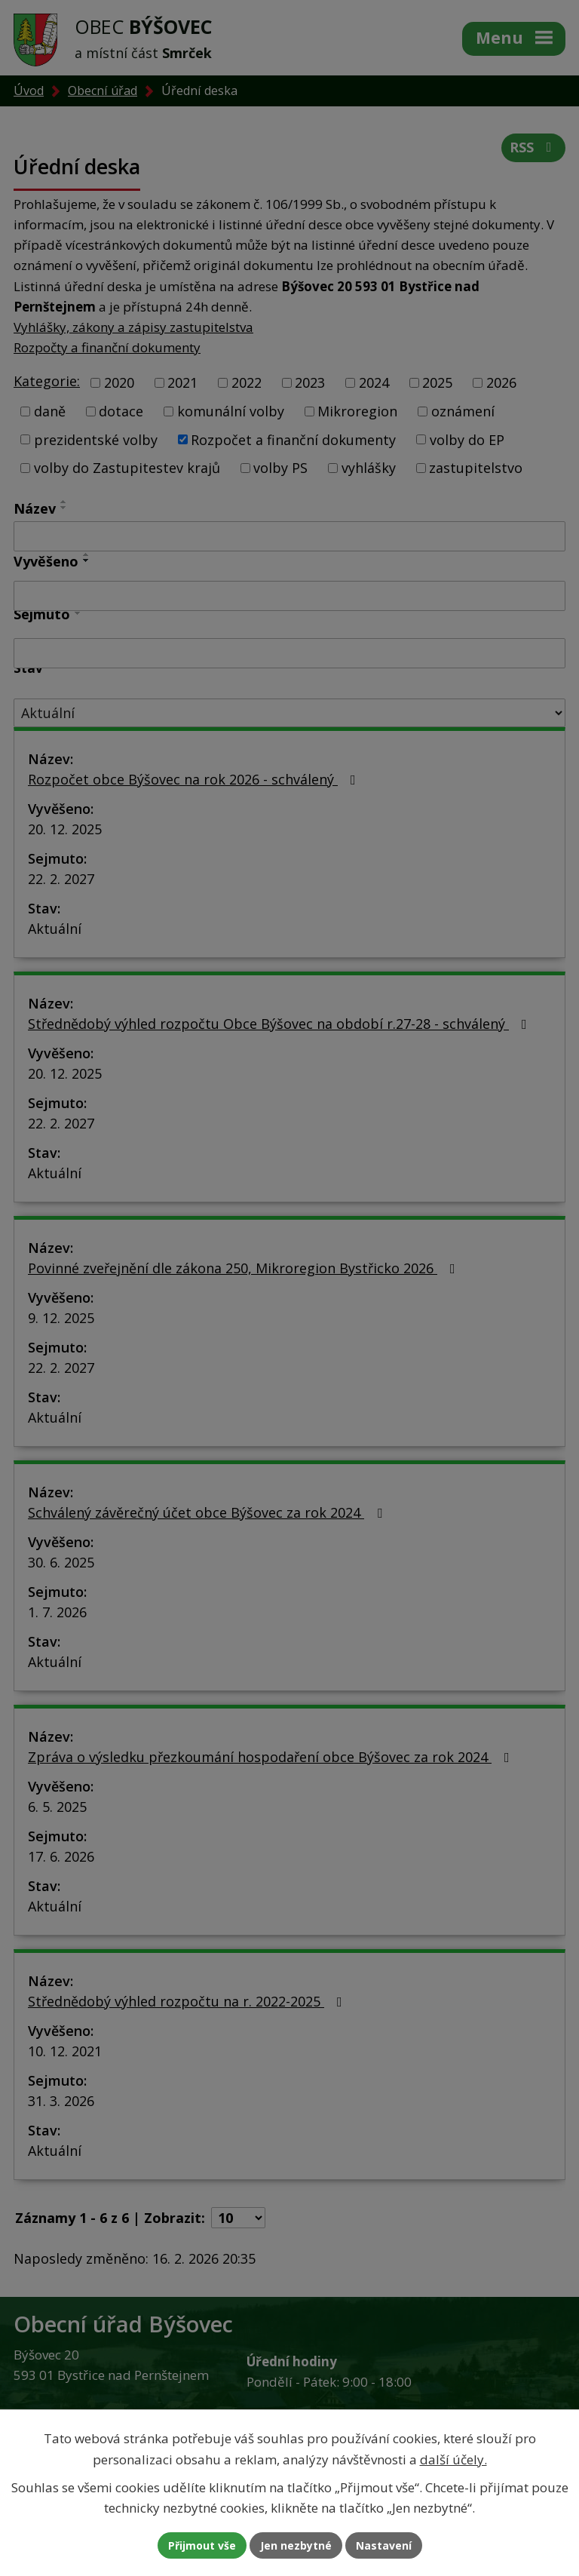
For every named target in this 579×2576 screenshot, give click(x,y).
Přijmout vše (202, 2545)
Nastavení (384, 2545)
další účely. (453, 2458)
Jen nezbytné (296, 2545)
